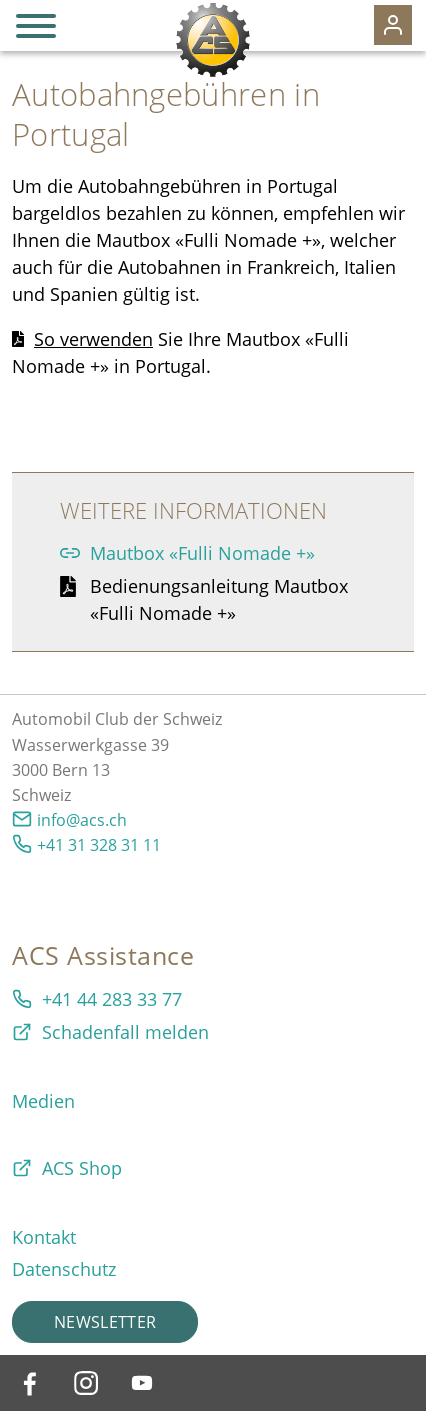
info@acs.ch (82, 820)
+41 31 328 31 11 (99, 845)
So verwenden (93, 339)
